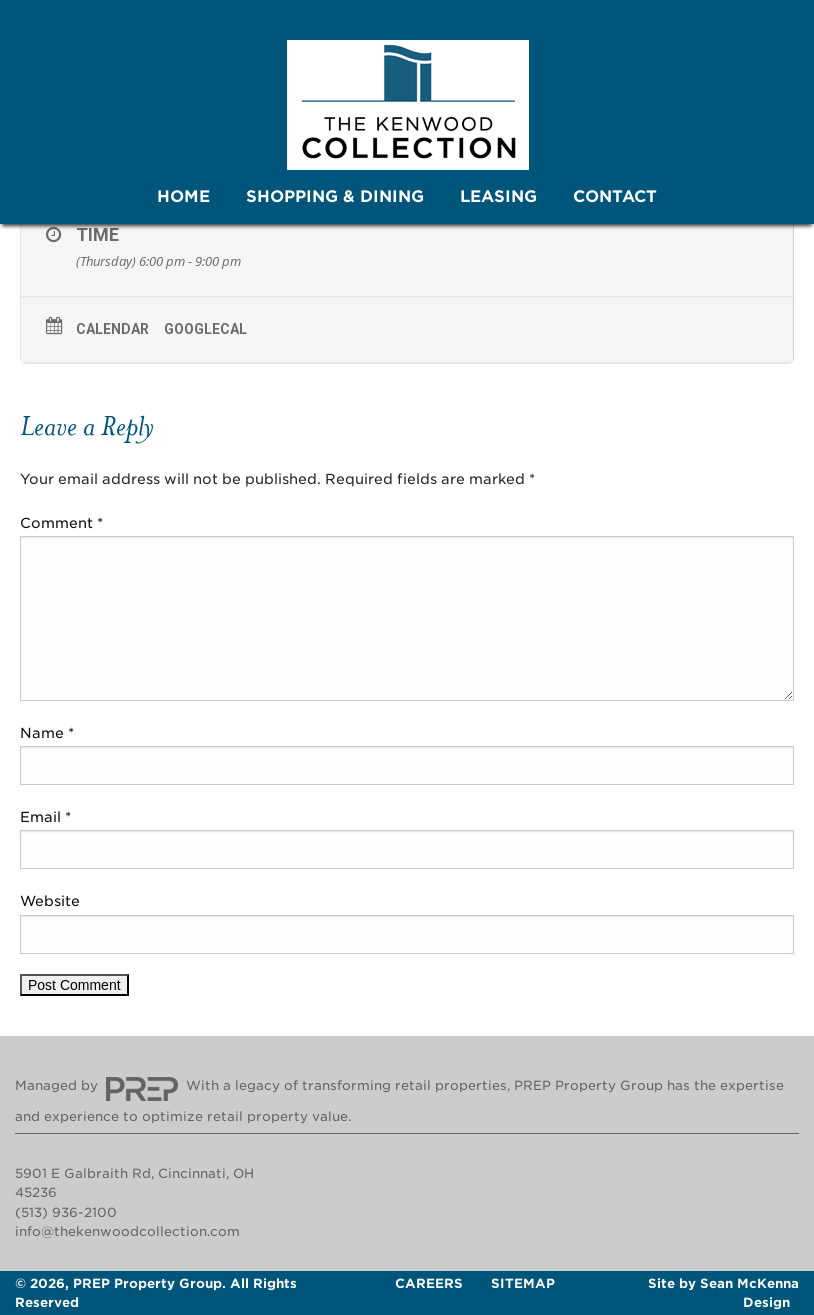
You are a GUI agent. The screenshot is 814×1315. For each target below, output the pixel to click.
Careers (429, 1283)
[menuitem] (183, 197)
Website (50, 901)
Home (183, 196)
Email (45, 817)
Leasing (498, 196)
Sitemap (523, 1283)
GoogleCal (205, 329)
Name (47, 733)
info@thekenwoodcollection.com (127, 1231)
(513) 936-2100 (66, 1212)
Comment (61, 523)
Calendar (112, 329)
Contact (615, 196)
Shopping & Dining (335, 196)
